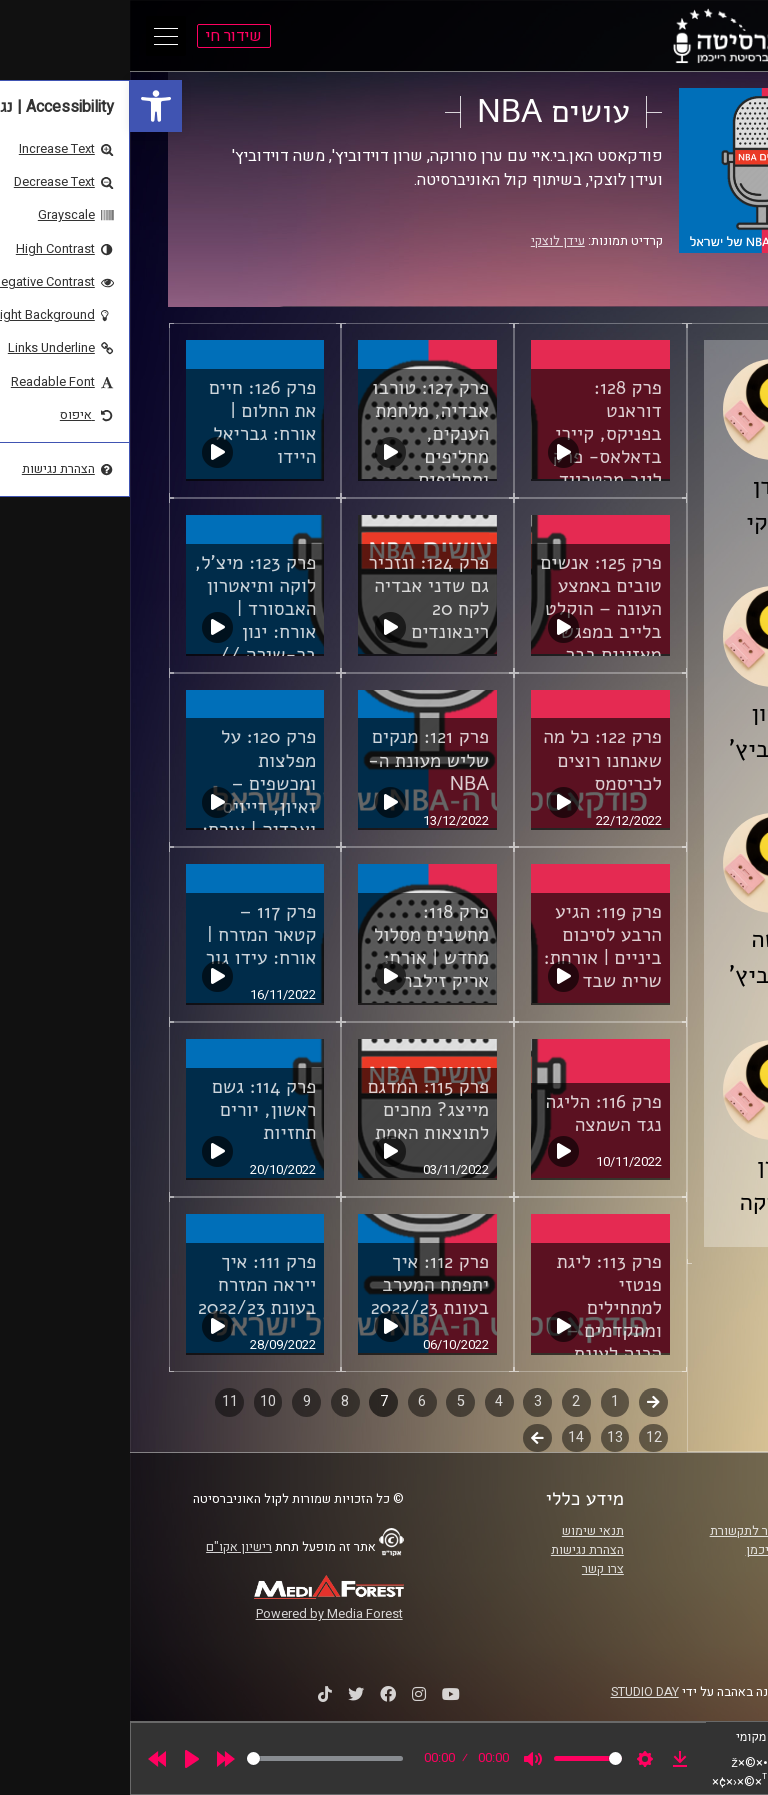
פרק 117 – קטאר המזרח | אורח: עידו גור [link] (131, 935)
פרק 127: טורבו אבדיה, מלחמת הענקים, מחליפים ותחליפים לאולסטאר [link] (300, 445)
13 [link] (485, 1437)
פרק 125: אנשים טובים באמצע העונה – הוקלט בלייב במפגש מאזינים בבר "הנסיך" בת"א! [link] (471, 620)
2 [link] (446, 1401)
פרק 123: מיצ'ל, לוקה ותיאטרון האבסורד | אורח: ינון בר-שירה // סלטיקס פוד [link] (126, 620)
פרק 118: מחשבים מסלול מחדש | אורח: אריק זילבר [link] (301, 946)
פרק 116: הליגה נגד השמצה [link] (474, 1113)
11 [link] (100, 1401)
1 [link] (485, 1401)
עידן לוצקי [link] (428, 241)
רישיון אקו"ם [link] (109, 1547)
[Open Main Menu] (36, 36)
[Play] (62, 1759)
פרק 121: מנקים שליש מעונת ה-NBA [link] (298, 760)
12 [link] (524, 1437)
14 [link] (446, 1437)
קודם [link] (523, 1401)
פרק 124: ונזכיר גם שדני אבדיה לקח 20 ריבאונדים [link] (298, 597)
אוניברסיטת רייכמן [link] (665, 1550)
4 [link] (369, 1401)
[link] (26, 106)
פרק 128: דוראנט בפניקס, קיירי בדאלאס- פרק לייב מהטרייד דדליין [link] (477, 445)
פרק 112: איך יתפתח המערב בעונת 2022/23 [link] (300, 1285)
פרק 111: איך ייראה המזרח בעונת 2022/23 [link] (127, 1285)
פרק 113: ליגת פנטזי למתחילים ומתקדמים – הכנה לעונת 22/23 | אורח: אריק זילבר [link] (478, 1331)
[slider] (195, 1758)
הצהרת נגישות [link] (457, 1550)
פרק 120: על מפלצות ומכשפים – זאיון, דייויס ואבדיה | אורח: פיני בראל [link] (129, 794)
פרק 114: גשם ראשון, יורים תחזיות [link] (134, 1110)
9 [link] (177, 1401)
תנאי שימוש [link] (463, 1531)
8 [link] (215, 1401)
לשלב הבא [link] (407, 1440)
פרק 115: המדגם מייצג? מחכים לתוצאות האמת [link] (298, 1110)
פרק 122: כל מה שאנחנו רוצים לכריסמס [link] (472, 760)
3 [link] (408, 1401)
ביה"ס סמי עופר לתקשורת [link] (647, 1531)
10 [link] (138, 1401)
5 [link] (331, 1401)
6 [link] (292, 1401)
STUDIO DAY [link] (515, 1692)
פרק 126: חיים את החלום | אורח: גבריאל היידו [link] (132, 422)
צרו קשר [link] (473, 1569)
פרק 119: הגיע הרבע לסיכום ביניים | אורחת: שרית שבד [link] (473, 946)
